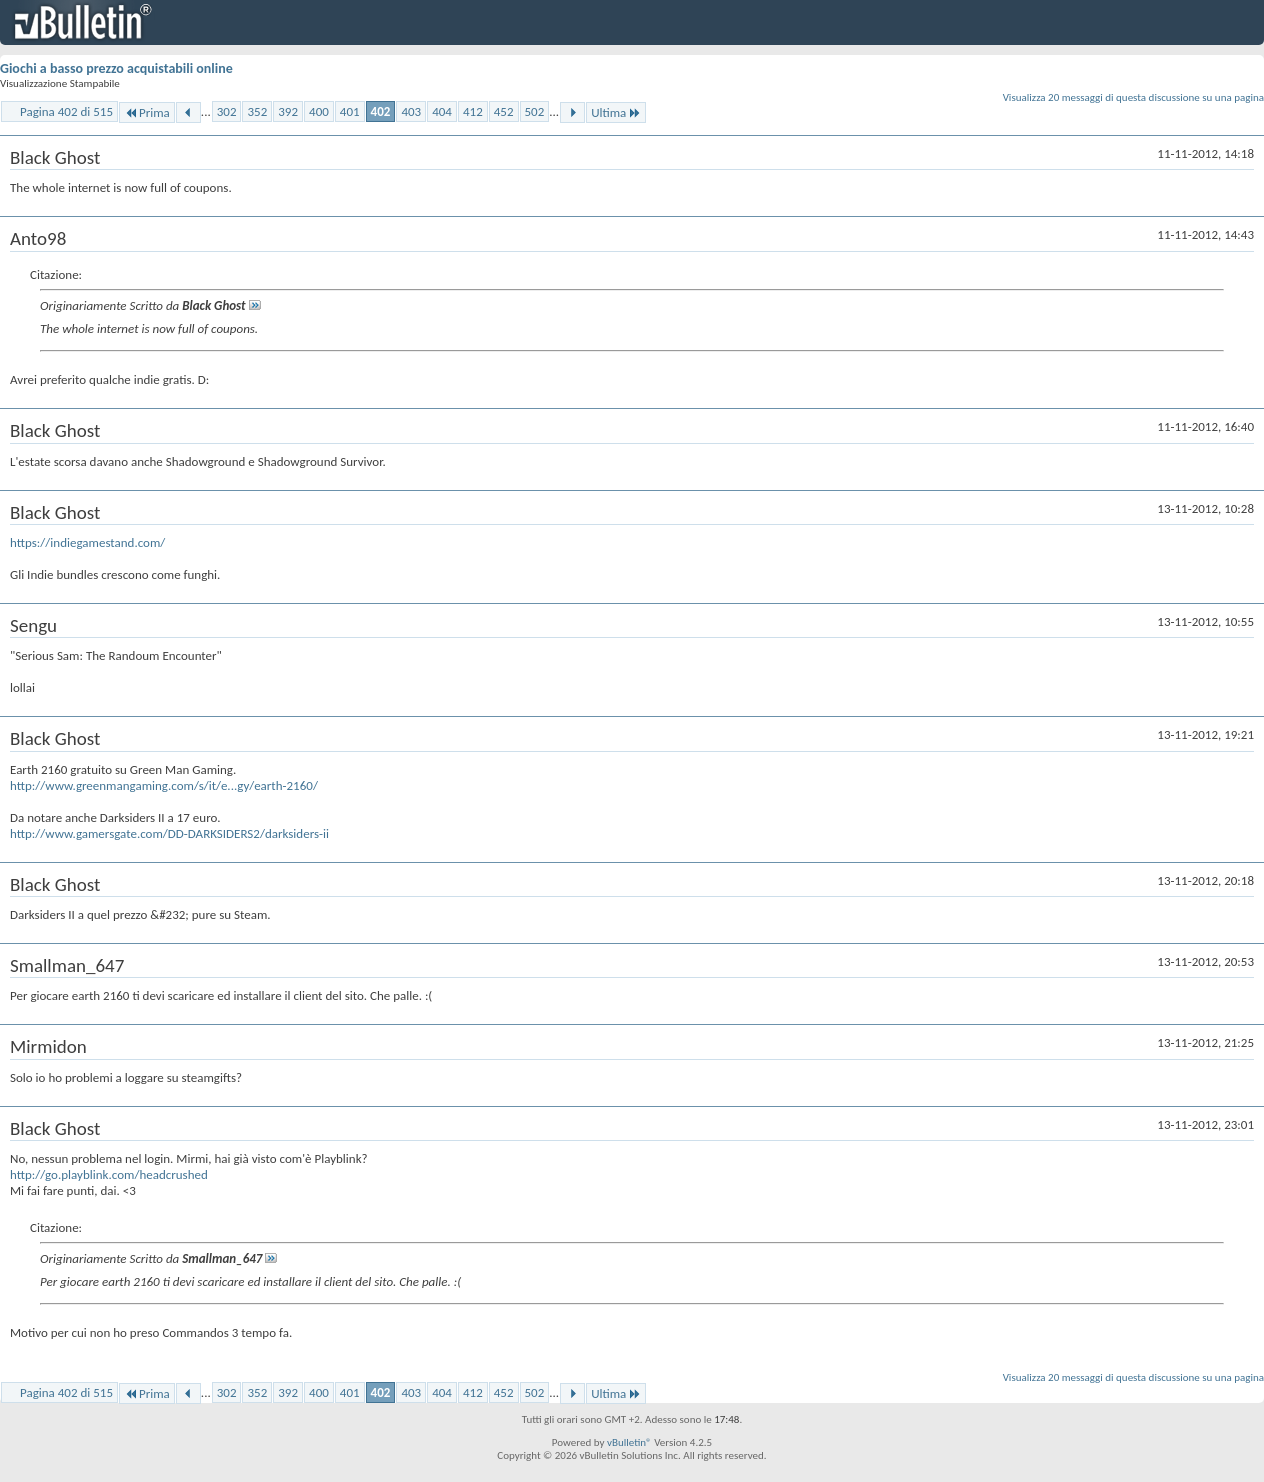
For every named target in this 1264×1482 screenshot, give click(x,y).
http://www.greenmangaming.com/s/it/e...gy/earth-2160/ (164, 785)
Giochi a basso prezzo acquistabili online (116, 68)
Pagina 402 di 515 (66, 111)
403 (411, 111)
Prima (147, 112)
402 (381, 111)
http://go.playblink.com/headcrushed (109, 1174)
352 (257, 111)
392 (288, 111)
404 (442, 111)
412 (473, 111)
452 (504, 111)
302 (227, 111)
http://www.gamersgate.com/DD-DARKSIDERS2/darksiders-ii (169, 833)
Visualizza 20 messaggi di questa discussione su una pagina (1133, 97)
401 (350, 111)
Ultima (616, 112)
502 (535, 111)
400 (319, 111)
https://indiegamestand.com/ (87, 542)
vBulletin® (629, 1442)
